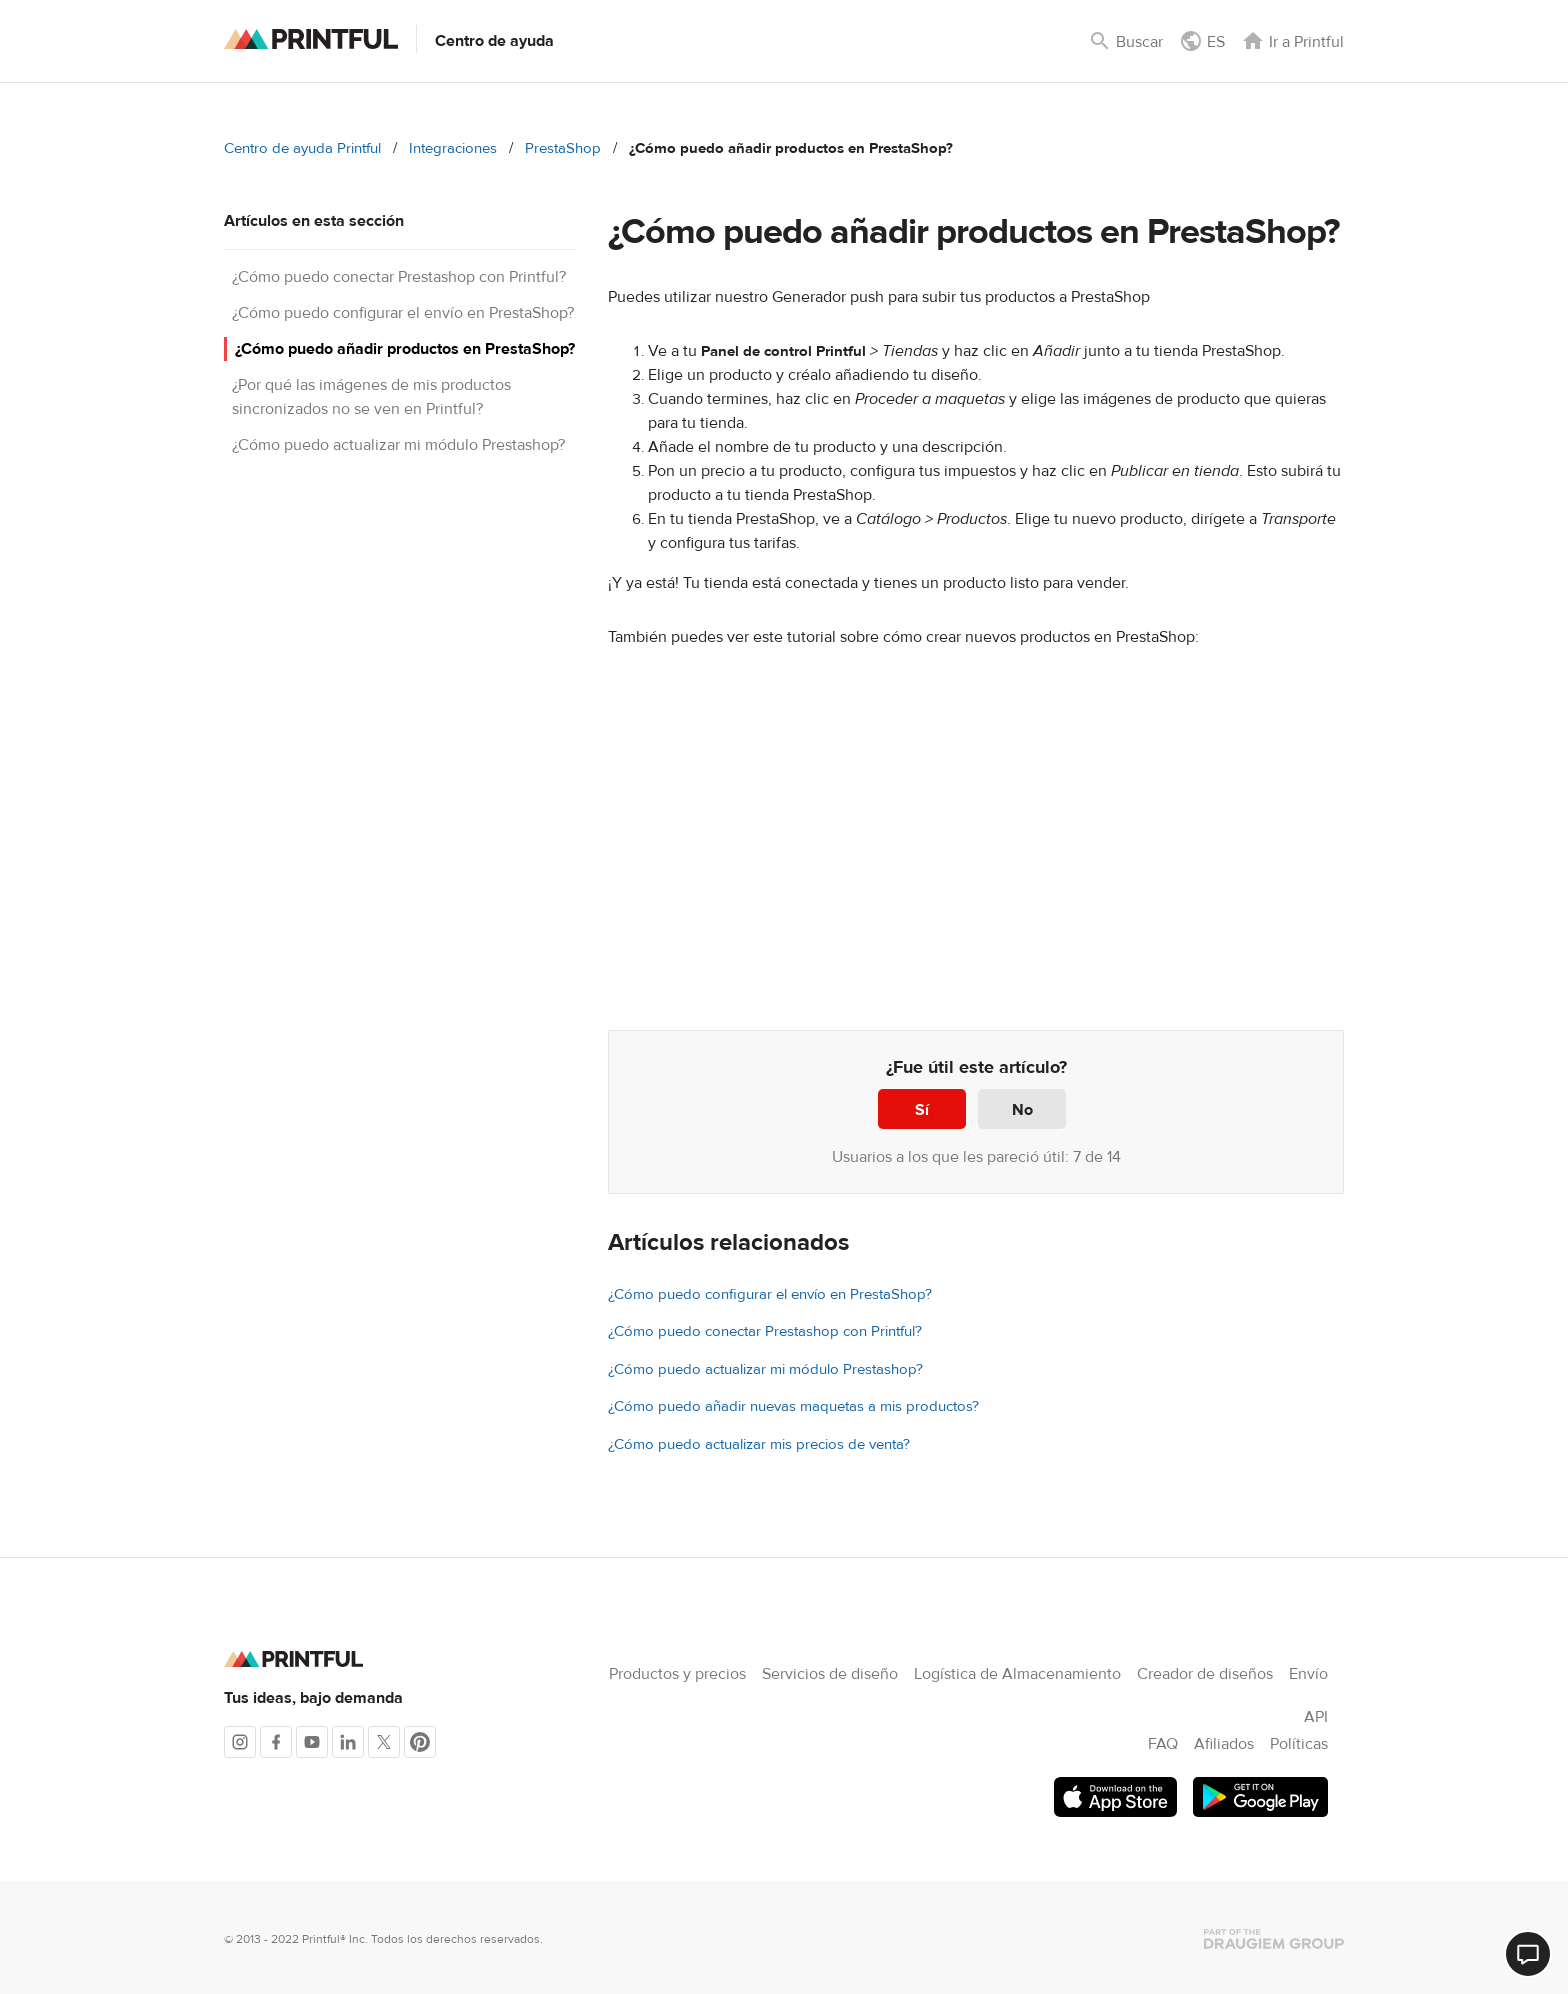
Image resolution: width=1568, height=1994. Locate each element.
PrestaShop (563, 148)
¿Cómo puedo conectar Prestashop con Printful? (399, 277)
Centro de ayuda (494, 41)
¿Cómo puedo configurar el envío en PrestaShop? (403, 313)
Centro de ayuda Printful (302, 148)
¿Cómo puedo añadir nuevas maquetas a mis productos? (793, 1406)
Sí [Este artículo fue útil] (922, 1110)
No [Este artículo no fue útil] (1022, 1110)
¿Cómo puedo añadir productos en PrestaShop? (405, 349)
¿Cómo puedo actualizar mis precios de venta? (759, 1444)
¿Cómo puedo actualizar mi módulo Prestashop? (398, 445)
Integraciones (453, 148)
